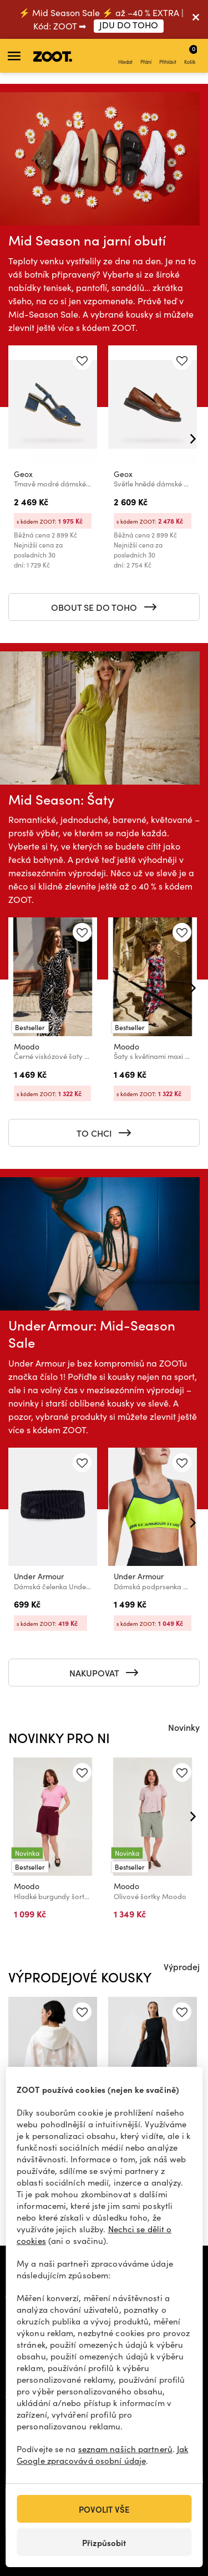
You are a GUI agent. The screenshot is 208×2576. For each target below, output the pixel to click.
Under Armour (39, 1576)
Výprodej (182, 1966)
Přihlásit (167, 56)
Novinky (184, 1727)
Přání (145, 56)
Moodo (26, 1046)
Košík (190, 54)
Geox (23, 474)
